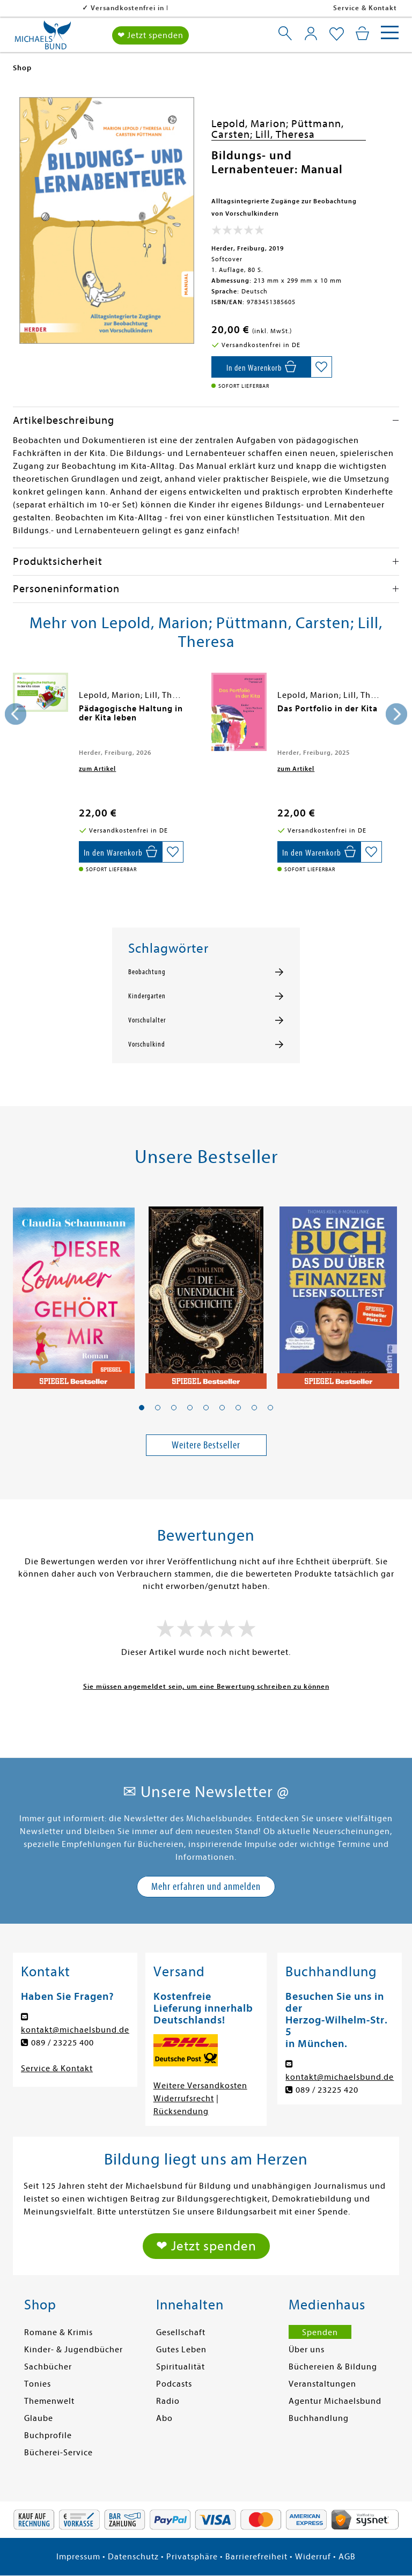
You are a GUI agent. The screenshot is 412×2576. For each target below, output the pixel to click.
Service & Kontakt (365, 8)
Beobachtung (147, 972)
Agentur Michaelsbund (335, 2401)
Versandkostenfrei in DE (64, 8)
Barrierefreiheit (256, 2557)
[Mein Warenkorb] (362, 33)
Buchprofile (48, 2435)
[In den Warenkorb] (261, 367)
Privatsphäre (192, 2557)
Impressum (78, 2557)
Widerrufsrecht (183, 2098)
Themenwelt (49, 2401)
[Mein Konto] (311, 33)
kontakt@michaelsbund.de (75, 2030)
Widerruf (313, 2557)
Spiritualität (180, 2367)
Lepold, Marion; (251, 123)
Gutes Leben (181, 2349)
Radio (168, 2401)
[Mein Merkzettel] (336, 34)
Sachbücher (48, 2367)
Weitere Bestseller (206, 1445)
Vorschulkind (146, 1044)
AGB (347, 2557)
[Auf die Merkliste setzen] (321, 367)
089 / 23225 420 (327, 2090)
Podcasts (174, 2384)
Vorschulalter (147, 1020)
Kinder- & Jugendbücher (73, 2349)
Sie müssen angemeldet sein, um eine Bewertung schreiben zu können (206, 1686)
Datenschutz (133, 2557)
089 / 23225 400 (62, 2043)
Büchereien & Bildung (333, 2367)
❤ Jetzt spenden (150, 35)
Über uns (307, 2349)
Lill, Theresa (285, 134)
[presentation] (15, 714)
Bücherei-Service (58, 2452)
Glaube (38, 2418)
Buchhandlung (319, 2418)
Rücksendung (181, 2111)
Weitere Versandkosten (200, 2086)
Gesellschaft (180, 2332)
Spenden (320, 2332)
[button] (141, 1407)
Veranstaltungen (322, 2384)
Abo (164, 2418)
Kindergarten (147, 996)
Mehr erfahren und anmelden (206, 1886)
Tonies (37, 2384)
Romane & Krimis (58, 2332)
